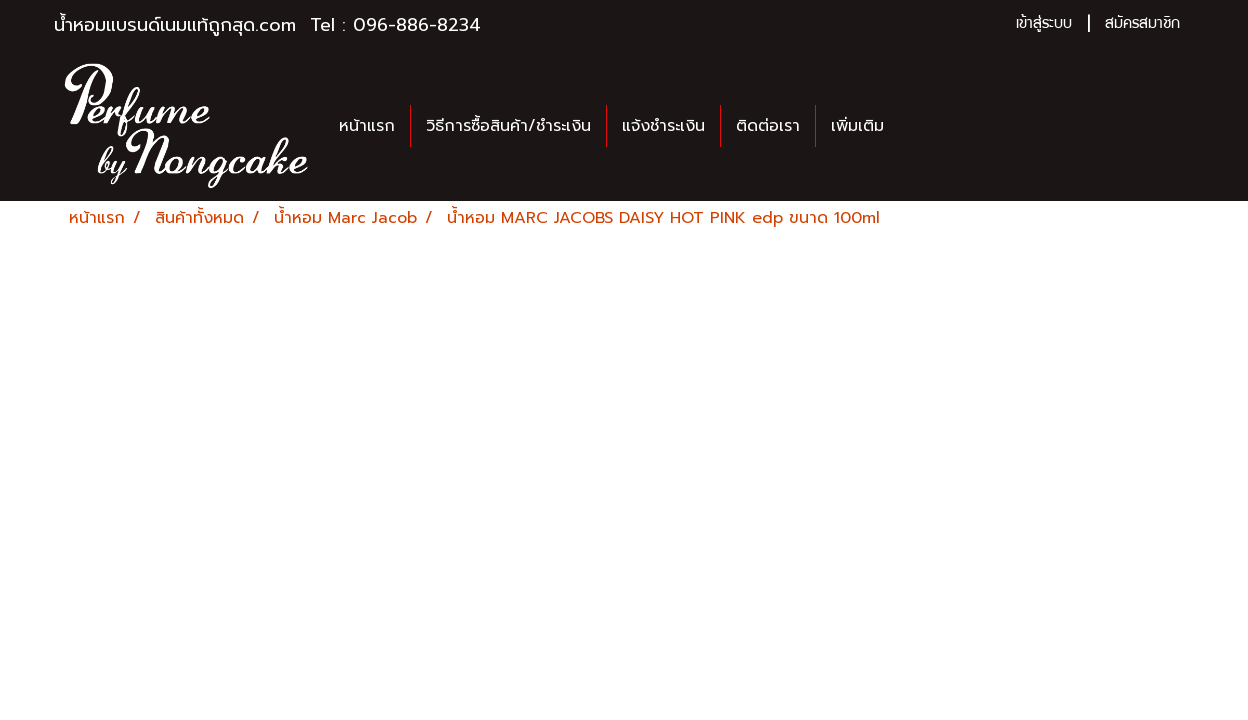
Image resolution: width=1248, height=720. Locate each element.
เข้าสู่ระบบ (1044, 25)
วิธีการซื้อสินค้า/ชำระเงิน (508, 126)
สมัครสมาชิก (1142, 25)
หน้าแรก (367, 126)
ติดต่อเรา (768, 126)
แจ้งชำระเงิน (663, 126)
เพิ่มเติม (857, 126)
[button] (917, 126)
